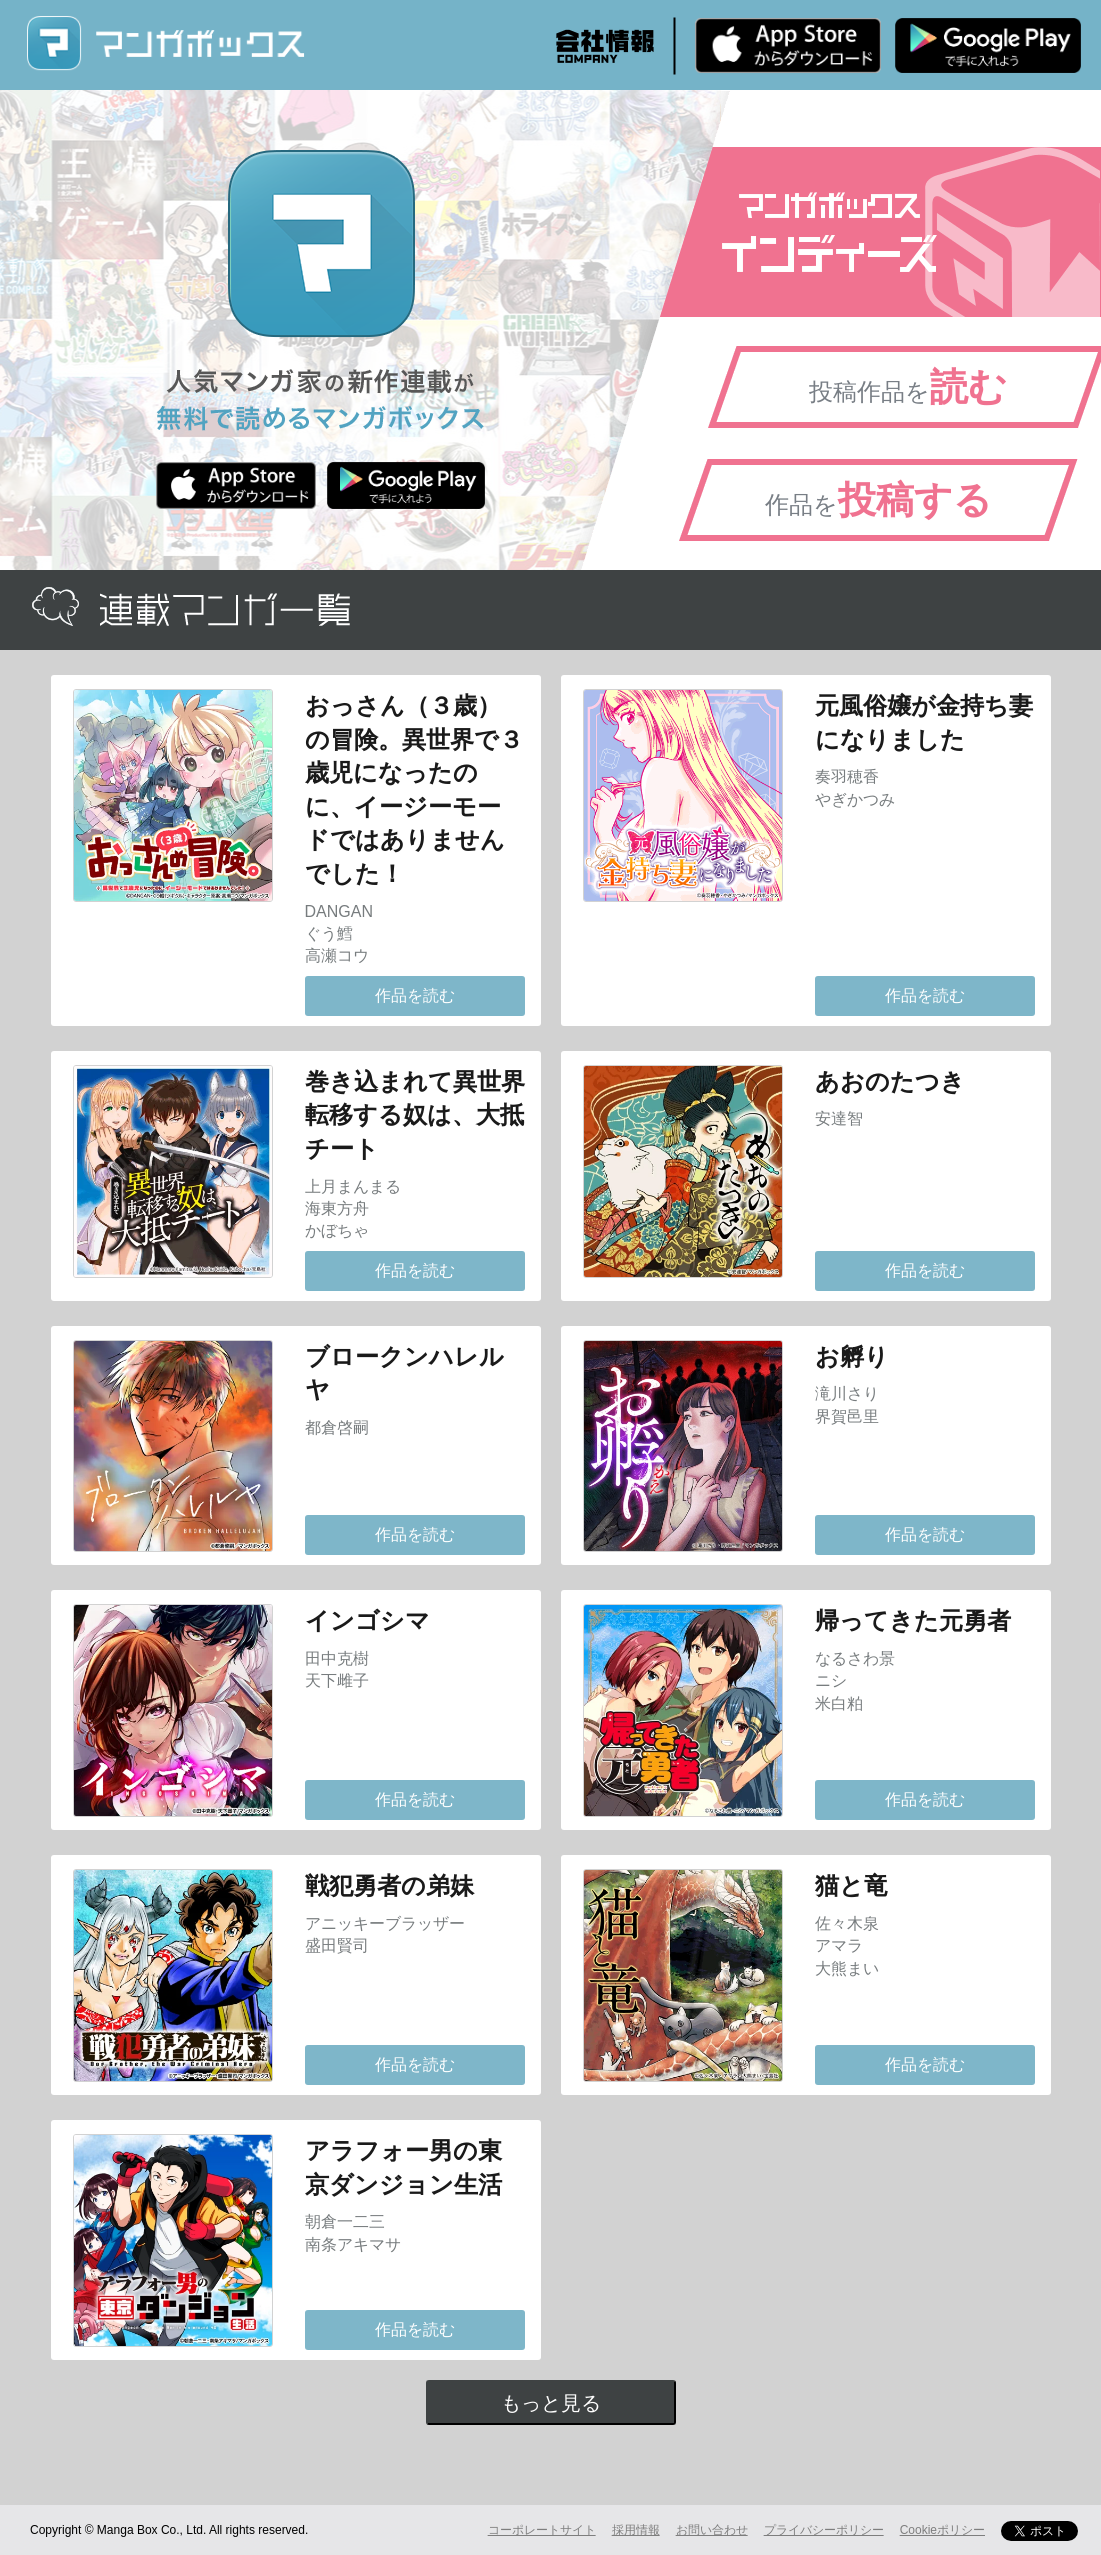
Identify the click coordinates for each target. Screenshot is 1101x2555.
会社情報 (605, 46)
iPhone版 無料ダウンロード (788, 45)
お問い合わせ (712, 2530)
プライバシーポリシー (824, 2530)
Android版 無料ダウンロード (988, 45)
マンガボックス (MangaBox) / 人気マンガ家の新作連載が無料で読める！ (165, 43)
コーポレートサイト (542, 2530)
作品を (878, 500)
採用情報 (636, 2530)
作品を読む (415, 995)
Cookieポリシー (942, 2530)
